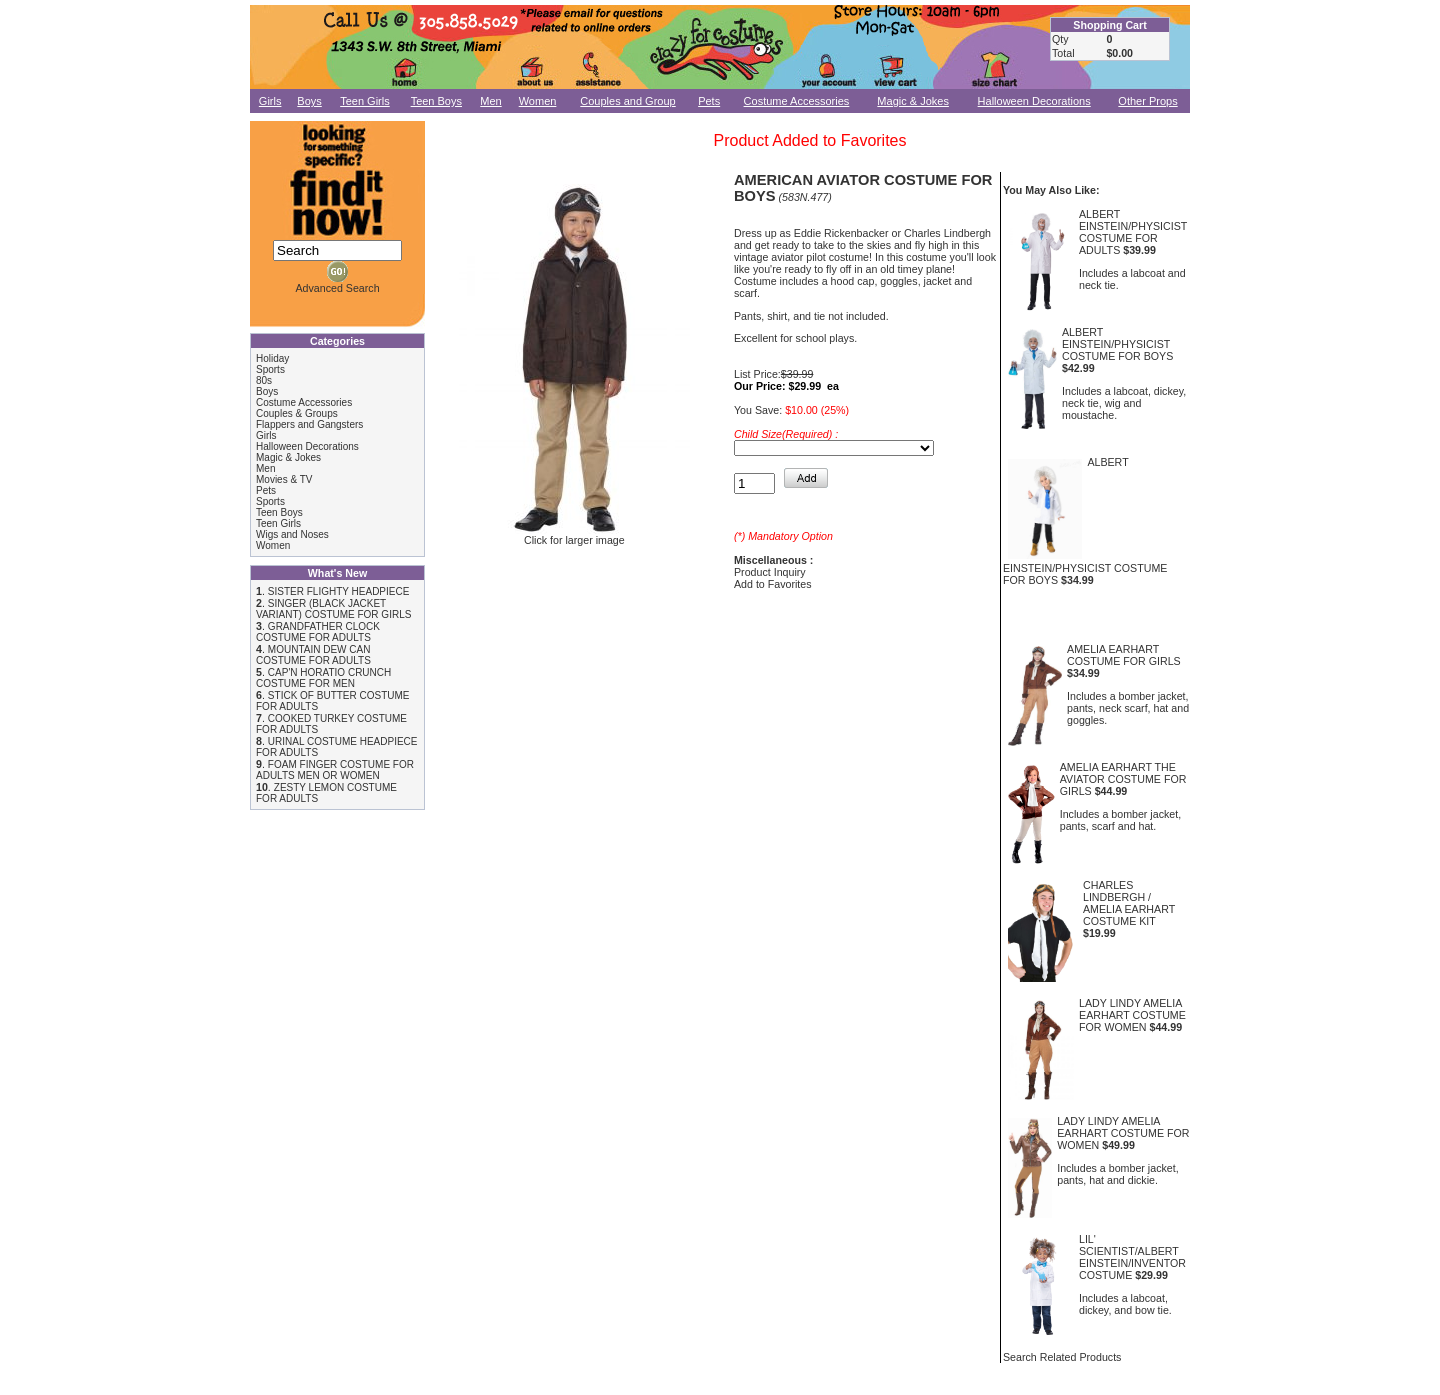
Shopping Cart (1109, 25)
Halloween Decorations (1034, 101)
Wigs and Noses (292, 534)
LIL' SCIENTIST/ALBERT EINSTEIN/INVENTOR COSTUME (1132, 1257)
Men (490, 101)
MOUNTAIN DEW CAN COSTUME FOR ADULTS (313, 655)
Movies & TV (284, 479)
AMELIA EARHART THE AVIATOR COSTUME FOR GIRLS (1123, 779)
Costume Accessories (797, 101)
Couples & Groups (297, 413)
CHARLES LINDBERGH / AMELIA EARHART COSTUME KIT (1129, 903)
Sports (270, 369)
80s (264, 380)
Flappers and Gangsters (309, 424)
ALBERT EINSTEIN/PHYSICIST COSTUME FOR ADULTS (1133, 232)
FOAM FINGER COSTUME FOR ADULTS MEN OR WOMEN (335, 770)
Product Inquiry (770, 572)
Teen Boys (436, 101)
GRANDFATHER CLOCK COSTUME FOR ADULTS (318, 632)
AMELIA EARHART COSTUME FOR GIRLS (1124, 655)
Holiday (272, 358)
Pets (709, 101)
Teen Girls (365, 101)
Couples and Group (627, 101)
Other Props (1147, 101)
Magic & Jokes (913, 101)
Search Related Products (1062, 1357)
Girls (270, 101)
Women (538, 101)
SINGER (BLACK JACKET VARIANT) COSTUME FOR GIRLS (333, 609)
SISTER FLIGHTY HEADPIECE (339, 591)
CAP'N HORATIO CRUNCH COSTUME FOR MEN (323, 678)
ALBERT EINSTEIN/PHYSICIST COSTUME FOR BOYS (1117, 344)
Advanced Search (337, 288)
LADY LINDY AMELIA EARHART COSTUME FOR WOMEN (1132, 1015)
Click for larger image (574, 535)
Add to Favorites (773, 584)
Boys (309, 101)
